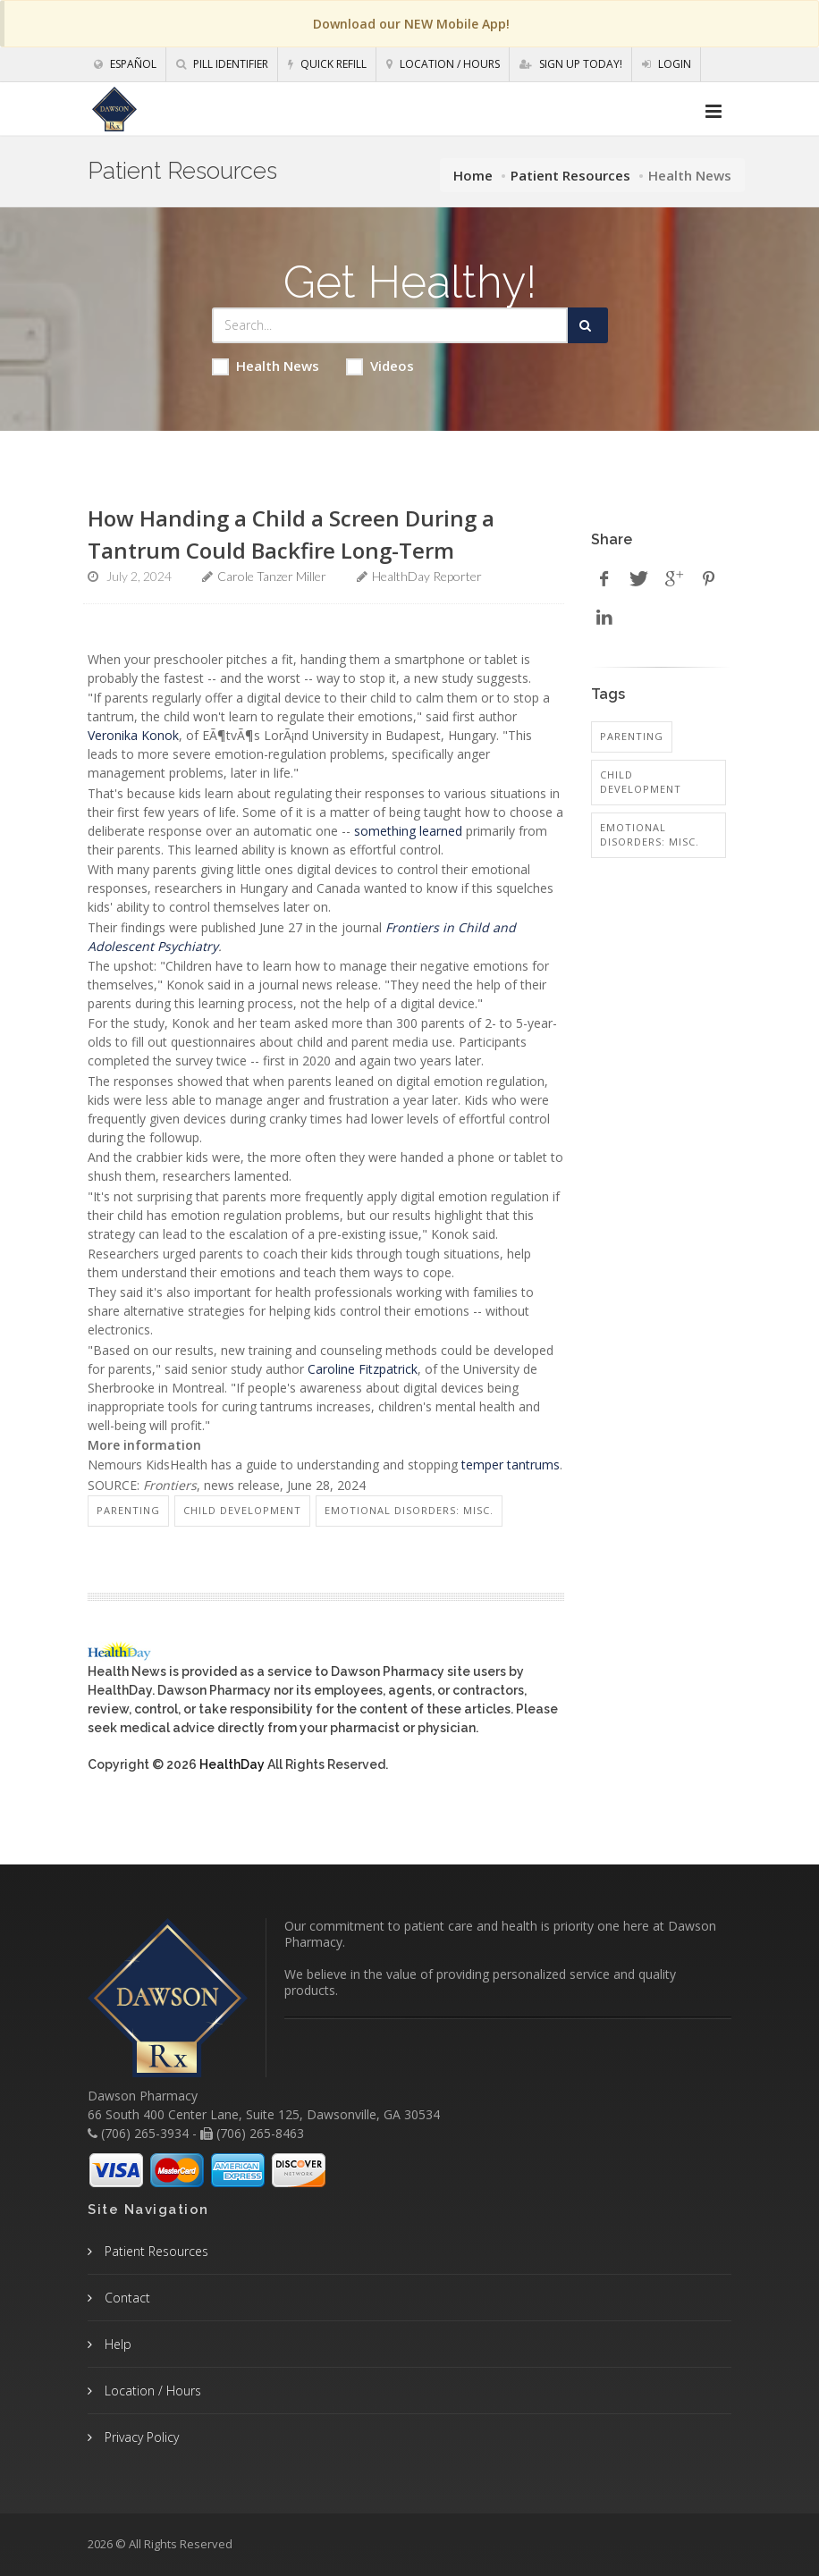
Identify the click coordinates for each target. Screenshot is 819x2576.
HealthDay (232, 1764)
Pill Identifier (222, 64)
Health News (265, 366)
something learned (408, 830)
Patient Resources (570, 175)
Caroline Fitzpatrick (363, 1368)
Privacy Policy (140, 2437)
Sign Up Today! (570, 64)
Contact (125, 2297)
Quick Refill (327, 64)
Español (125, 64)
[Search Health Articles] (390, 325)
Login (666, 64)
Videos (380, 366)
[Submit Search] (588, 325)
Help (116, 2344)
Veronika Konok (133, 735)
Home (473, 175)
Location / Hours (443, 64)
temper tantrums (510, 1464)
